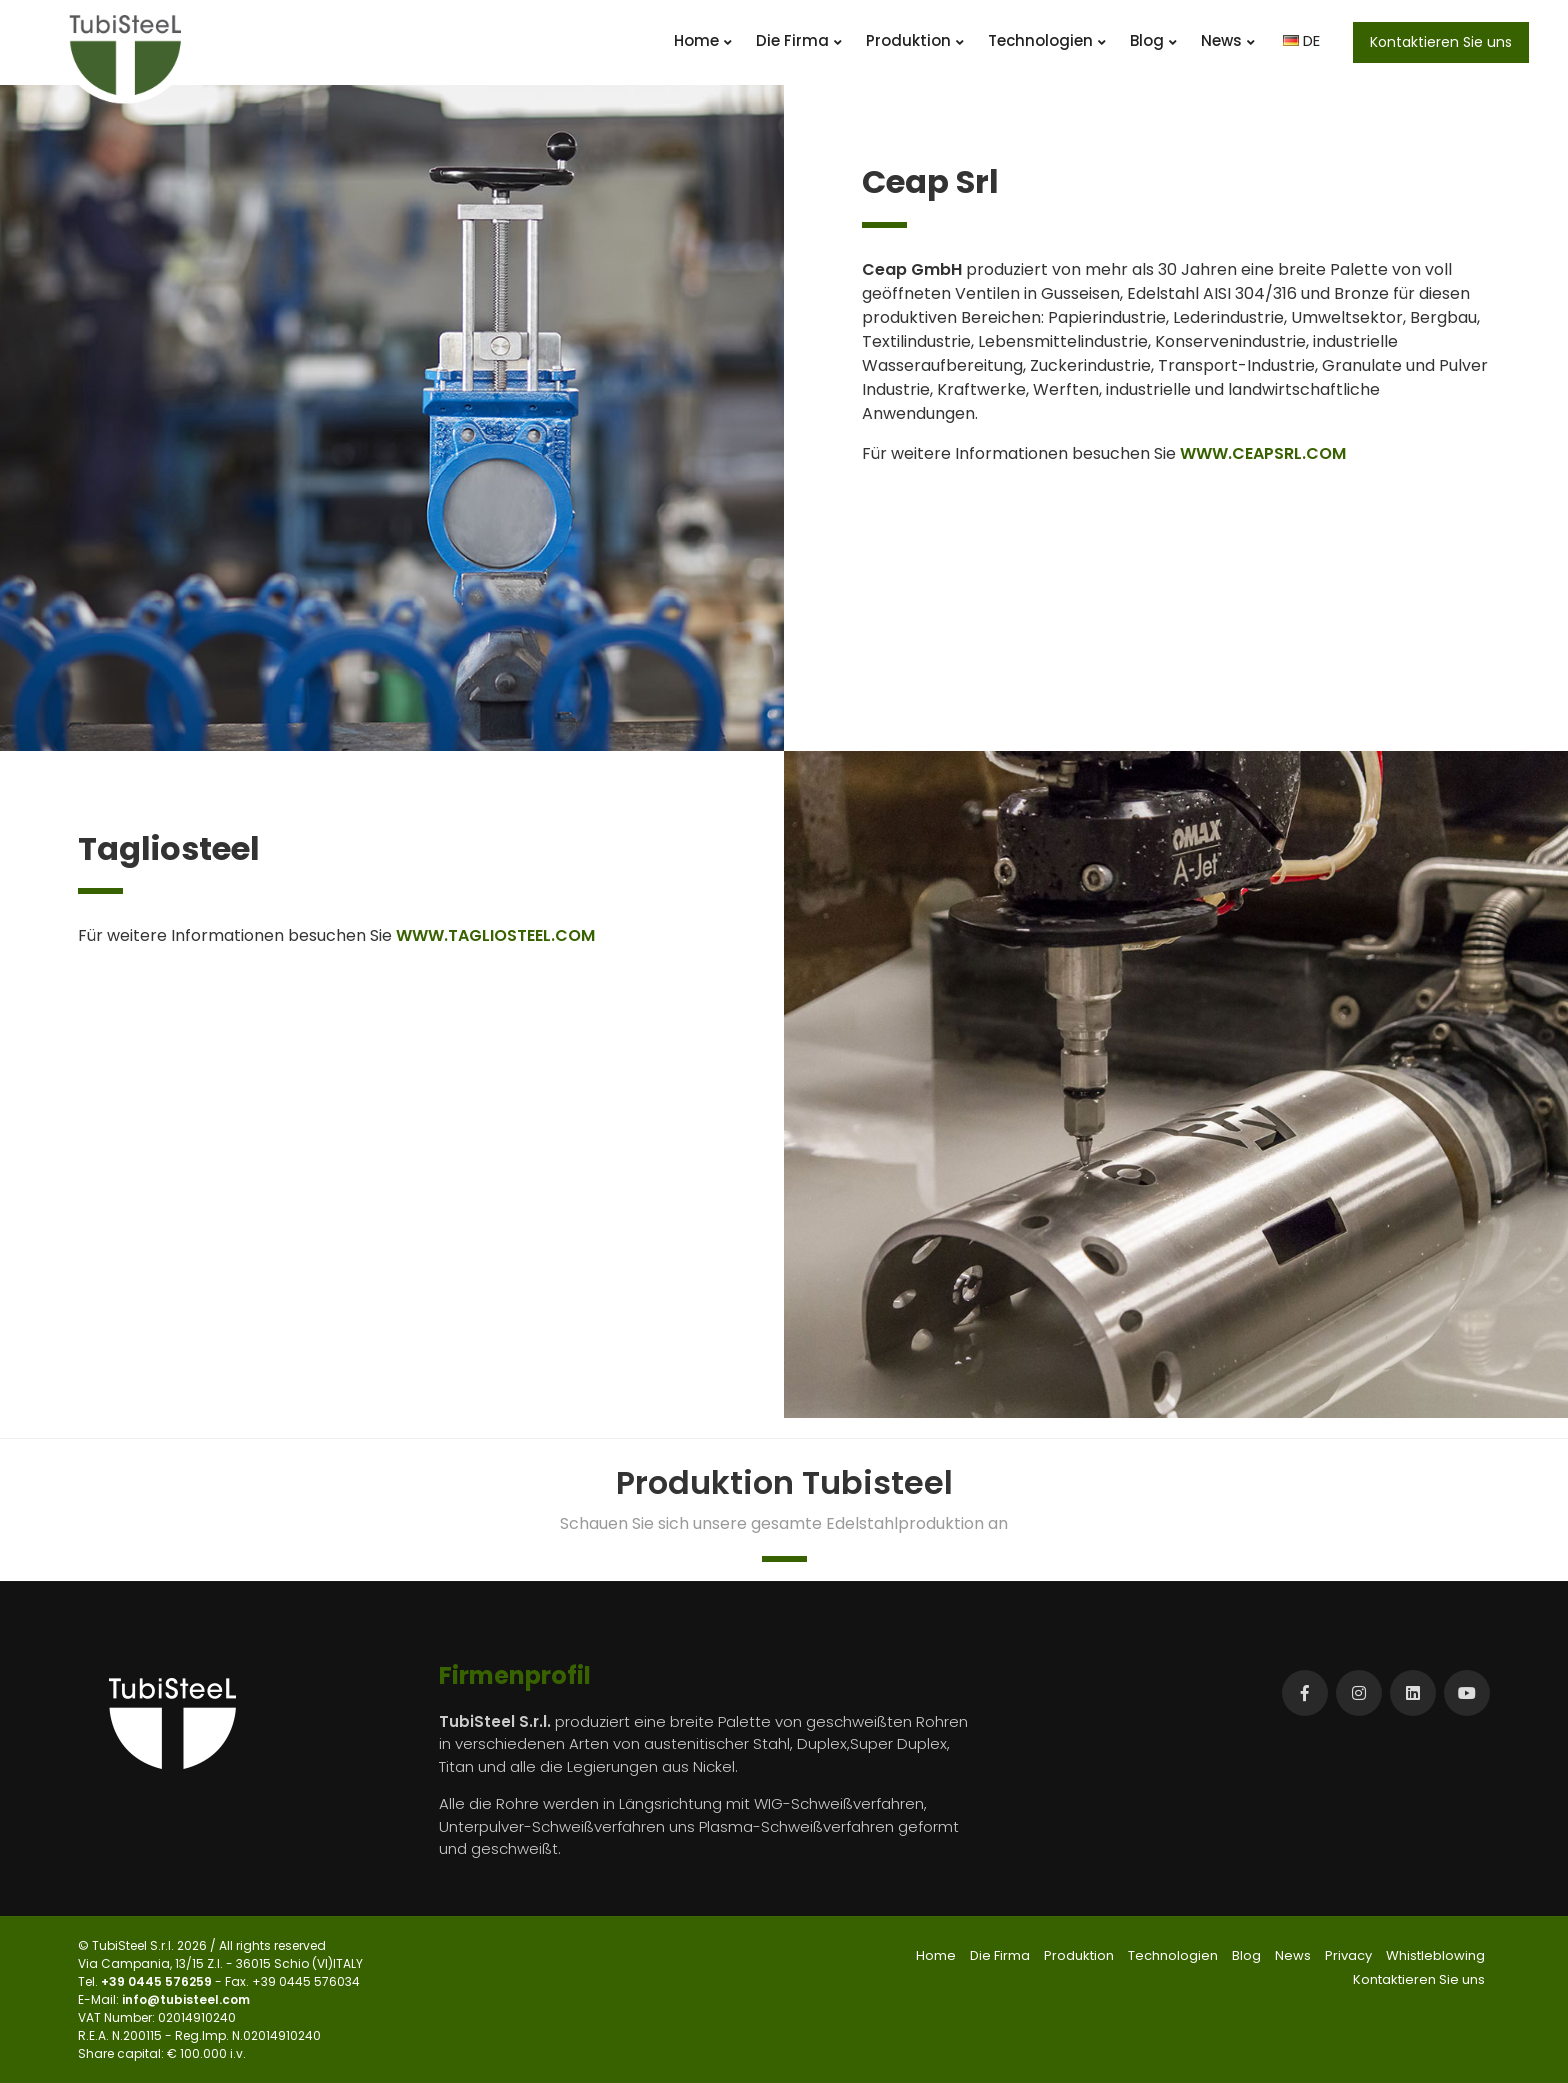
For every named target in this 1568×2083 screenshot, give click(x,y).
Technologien (1047, 40)
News (1228, 40)
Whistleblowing (1435, 1955)
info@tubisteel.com (186, 1999)
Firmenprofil (515, 1675)
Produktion (915, 40)
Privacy (1348, 1955)
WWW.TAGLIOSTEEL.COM (495, 935)
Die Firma (799, 40)
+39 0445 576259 (158, 1981)
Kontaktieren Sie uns (1441, 42)
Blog (1153, 40)
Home (703, 40)
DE (1301, 40)
